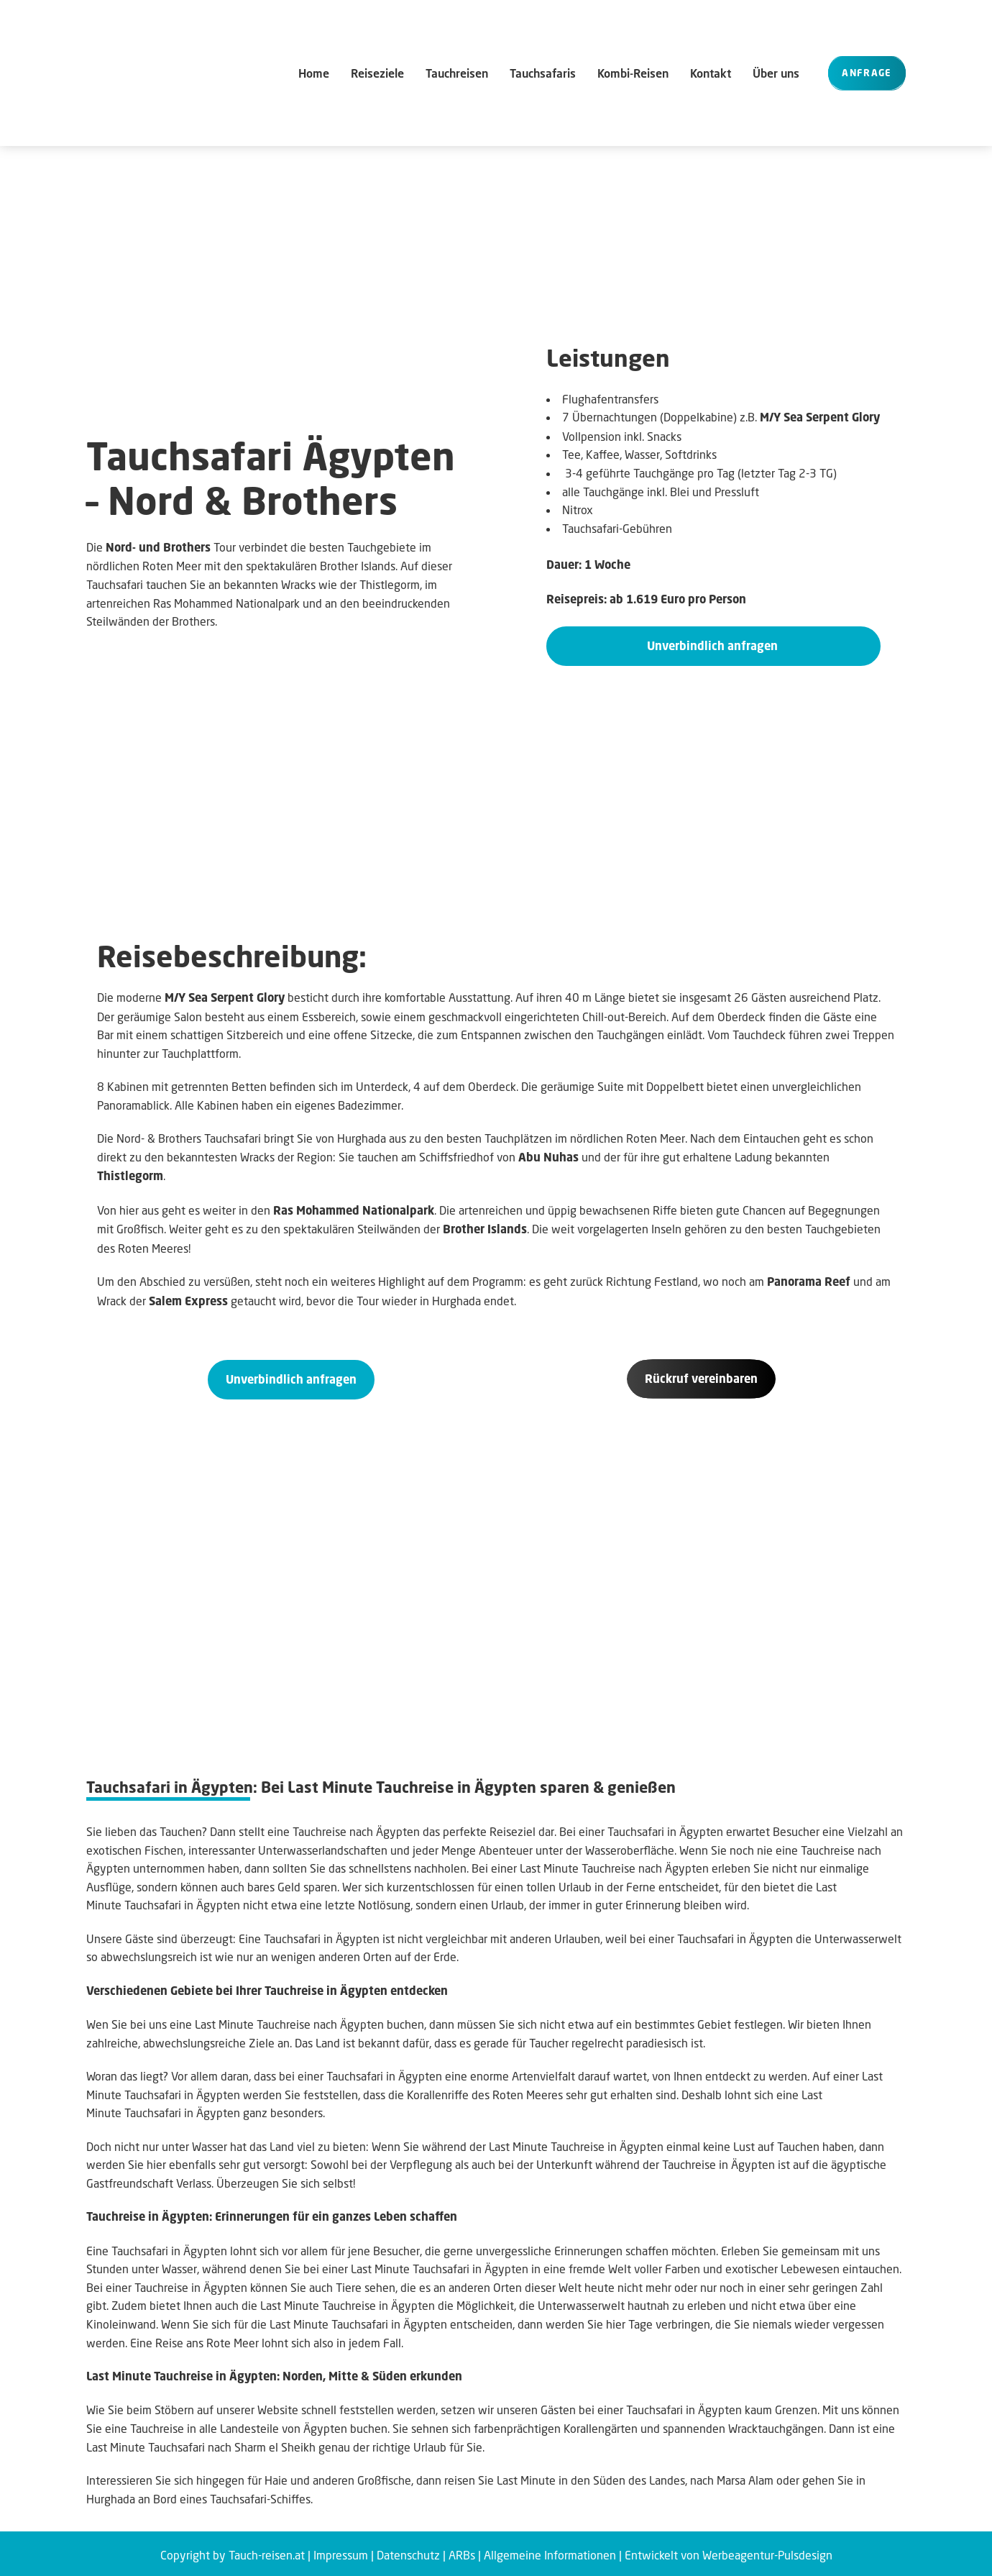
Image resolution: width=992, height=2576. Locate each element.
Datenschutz (408, 2552)
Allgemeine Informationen (550, 2552)
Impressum (340, 2552)
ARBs (462, 2552)
